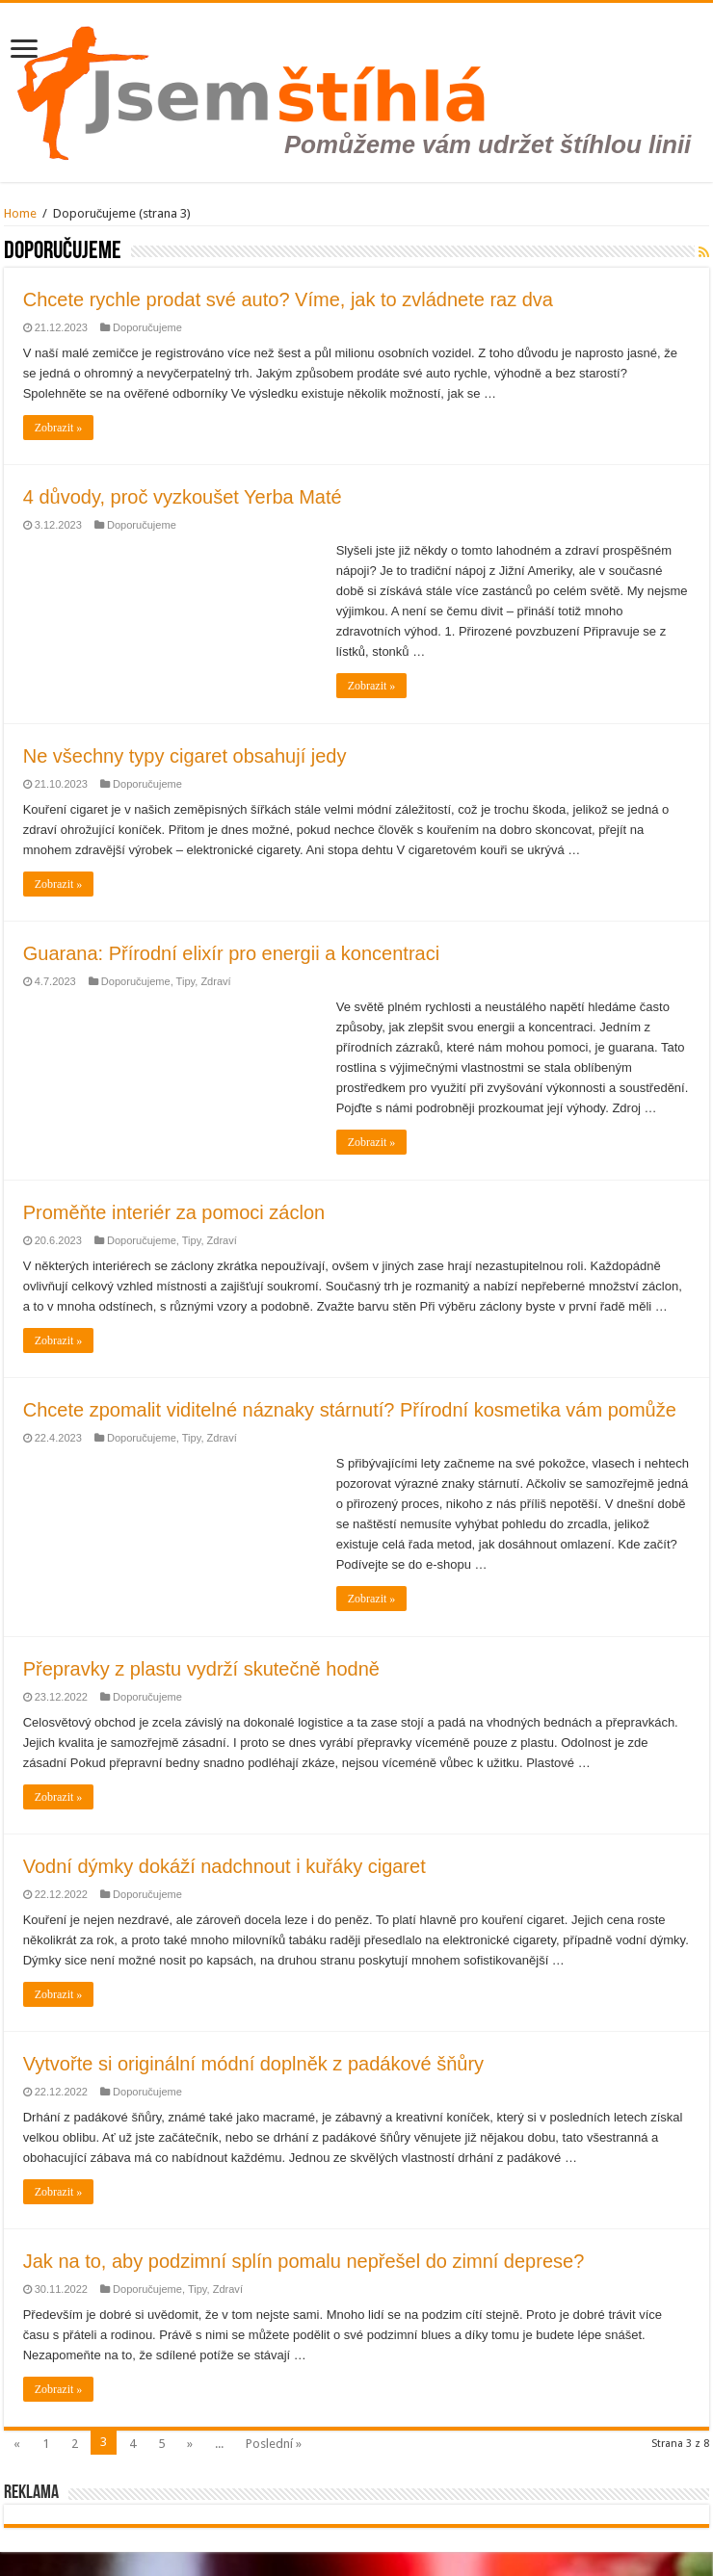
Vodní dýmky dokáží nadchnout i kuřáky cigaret (224, 1866)
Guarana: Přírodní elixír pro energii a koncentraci (231, 953)
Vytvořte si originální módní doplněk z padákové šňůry (253, 2063)
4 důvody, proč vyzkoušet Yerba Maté (182, 496)
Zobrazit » (59, 427)
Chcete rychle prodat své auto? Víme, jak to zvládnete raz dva (288, 299)
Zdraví (215, 981)
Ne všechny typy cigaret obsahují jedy (185, 756)
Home (20, 213)
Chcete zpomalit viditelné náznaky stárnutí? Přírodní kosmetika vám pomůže (349, 1409)
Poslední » (274, 2443)
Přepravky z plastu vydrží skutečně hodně (201, 1668)
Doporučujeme (147, 327)
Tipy (186, 981)
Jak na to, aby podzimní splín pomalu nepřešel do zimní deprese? (304, 2261)
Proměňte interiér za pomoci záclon (174, 1212)
